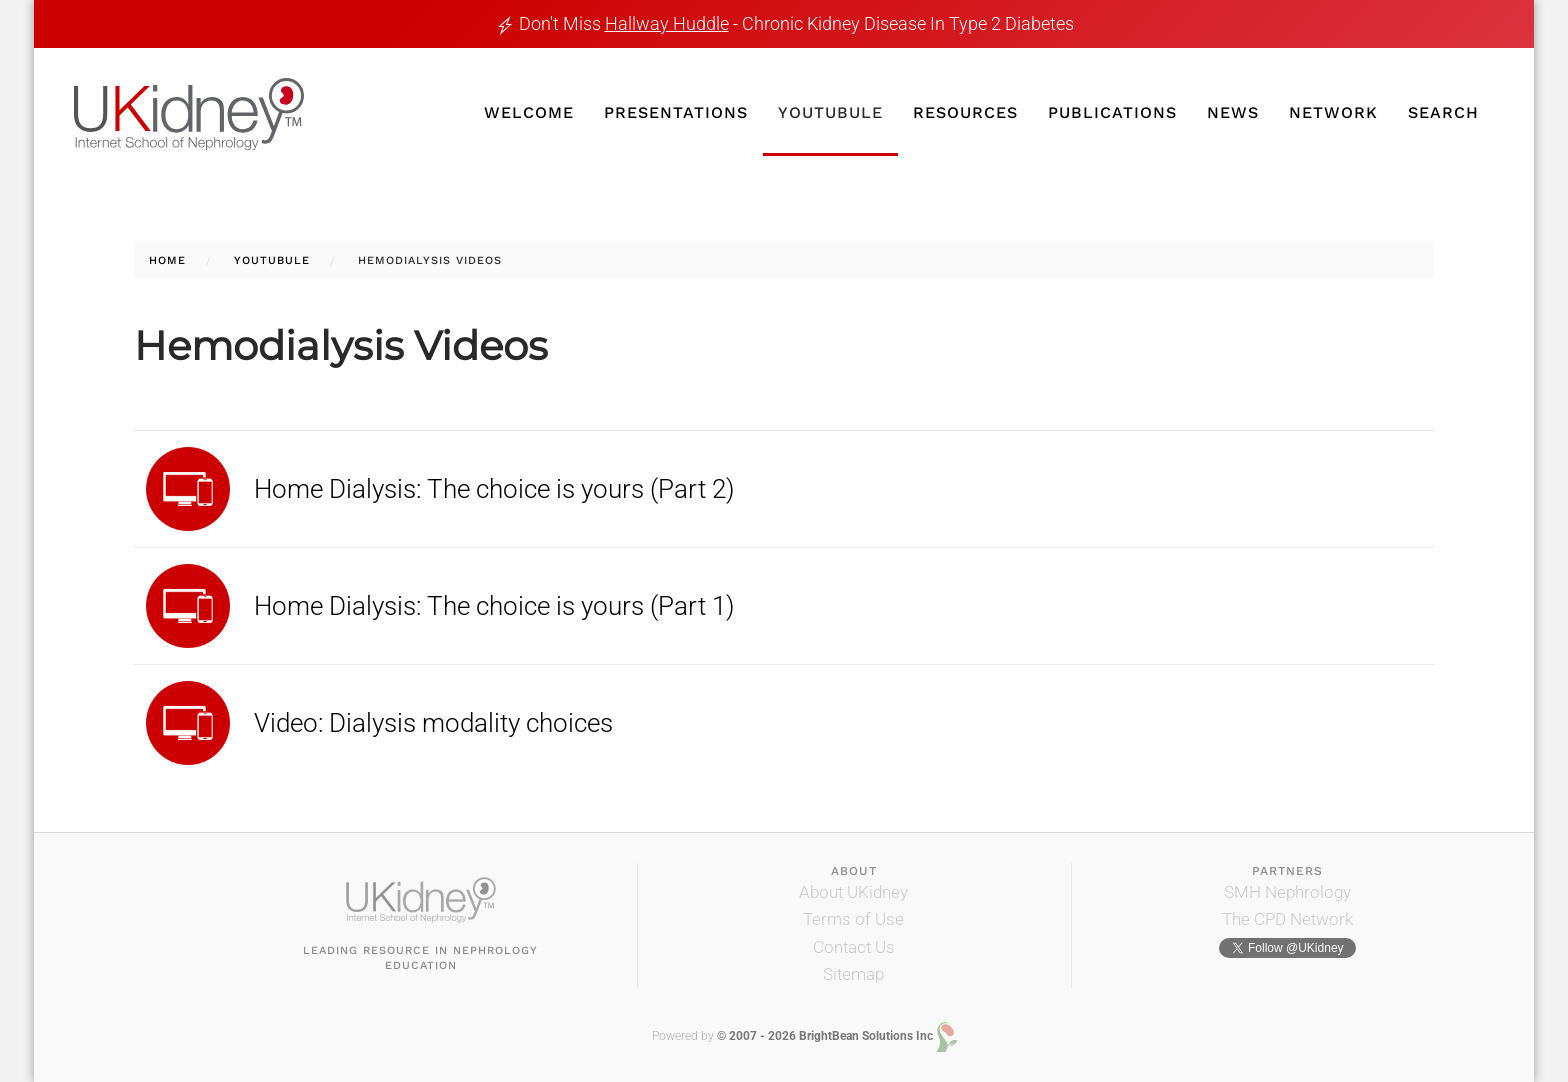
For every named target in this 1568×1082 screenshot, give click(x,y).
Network (1333, 112)
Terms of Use (853, 919)
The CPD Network (1287, 919)
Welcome (529, 112)
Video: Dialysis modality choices (433, 723)
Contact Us (854, 947)
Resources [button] (965, 112)
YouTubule (830, 112)
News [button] (1233, 112)
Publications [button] (1112, 112)
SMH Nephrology (1287, 892)
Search (1443, 112)
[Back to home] (189, 115)
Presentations (676, 112)
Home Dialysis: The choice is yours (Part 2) (494, 489)
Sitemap (853, 974)
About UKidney (853, 892)
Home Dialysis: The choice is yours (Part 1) (494, 606)
